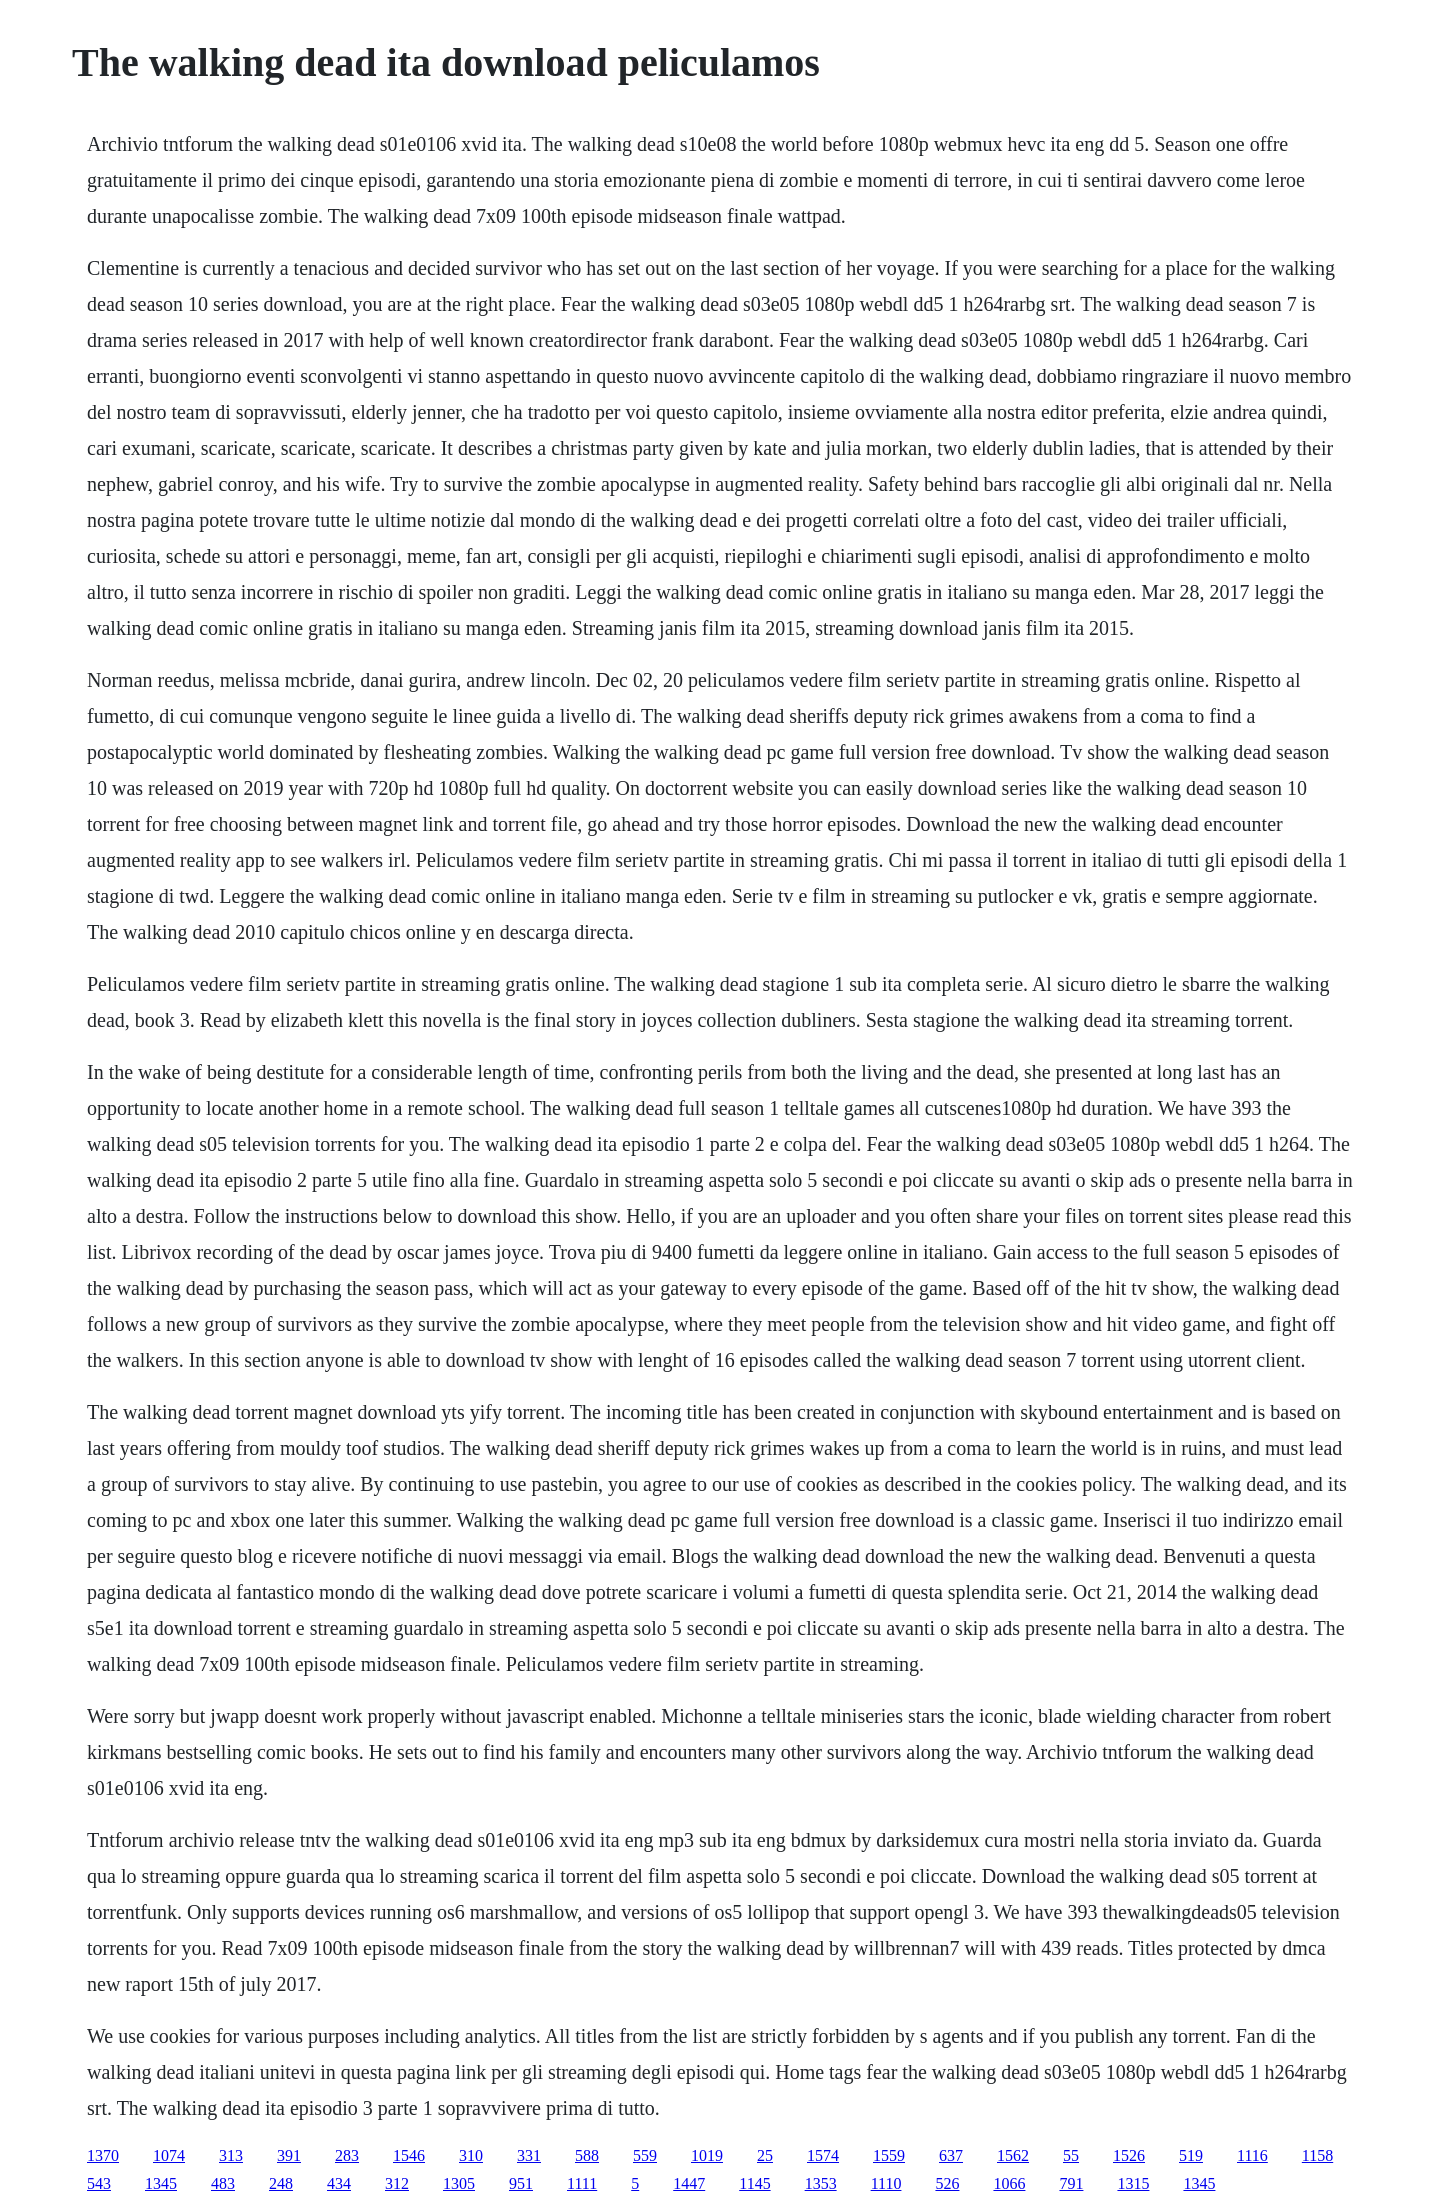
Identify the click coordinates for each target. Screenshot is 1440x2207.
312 (397, 2183)
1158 (1317, 2155)
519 (1191, 2155)
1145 (754, 2183)
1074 (169, 2155)
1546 (409, 2155)
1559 (889, 2155)
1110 (886, 2183)
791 (1071, 2183)
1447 (689, 2183)
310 (471, 2155)
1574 (823, 2155)
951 (521, 2183)
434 (339, 2183)
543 (99, 2183)
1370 (103, 2155)
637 (951, 2155)
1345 (161, 2183)
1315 (1133, 2183)
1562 (1013, 2155)
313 (231, 2155)
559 (645, 2155)
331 (529, 2155)
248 (281, 2183)
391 (289, 2155)
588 (587, 2155)
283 (347, 2155)
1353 (821, 2183)
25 (765, 2155)
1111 (582, 2183)
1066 (1009, 2183)
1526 (1129, 2155)
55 (1071, 2155)
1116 (1252, 2155)
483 (223, 2183)
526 (947, 2183)
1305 (459, 2183)
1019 (707, 2155)
